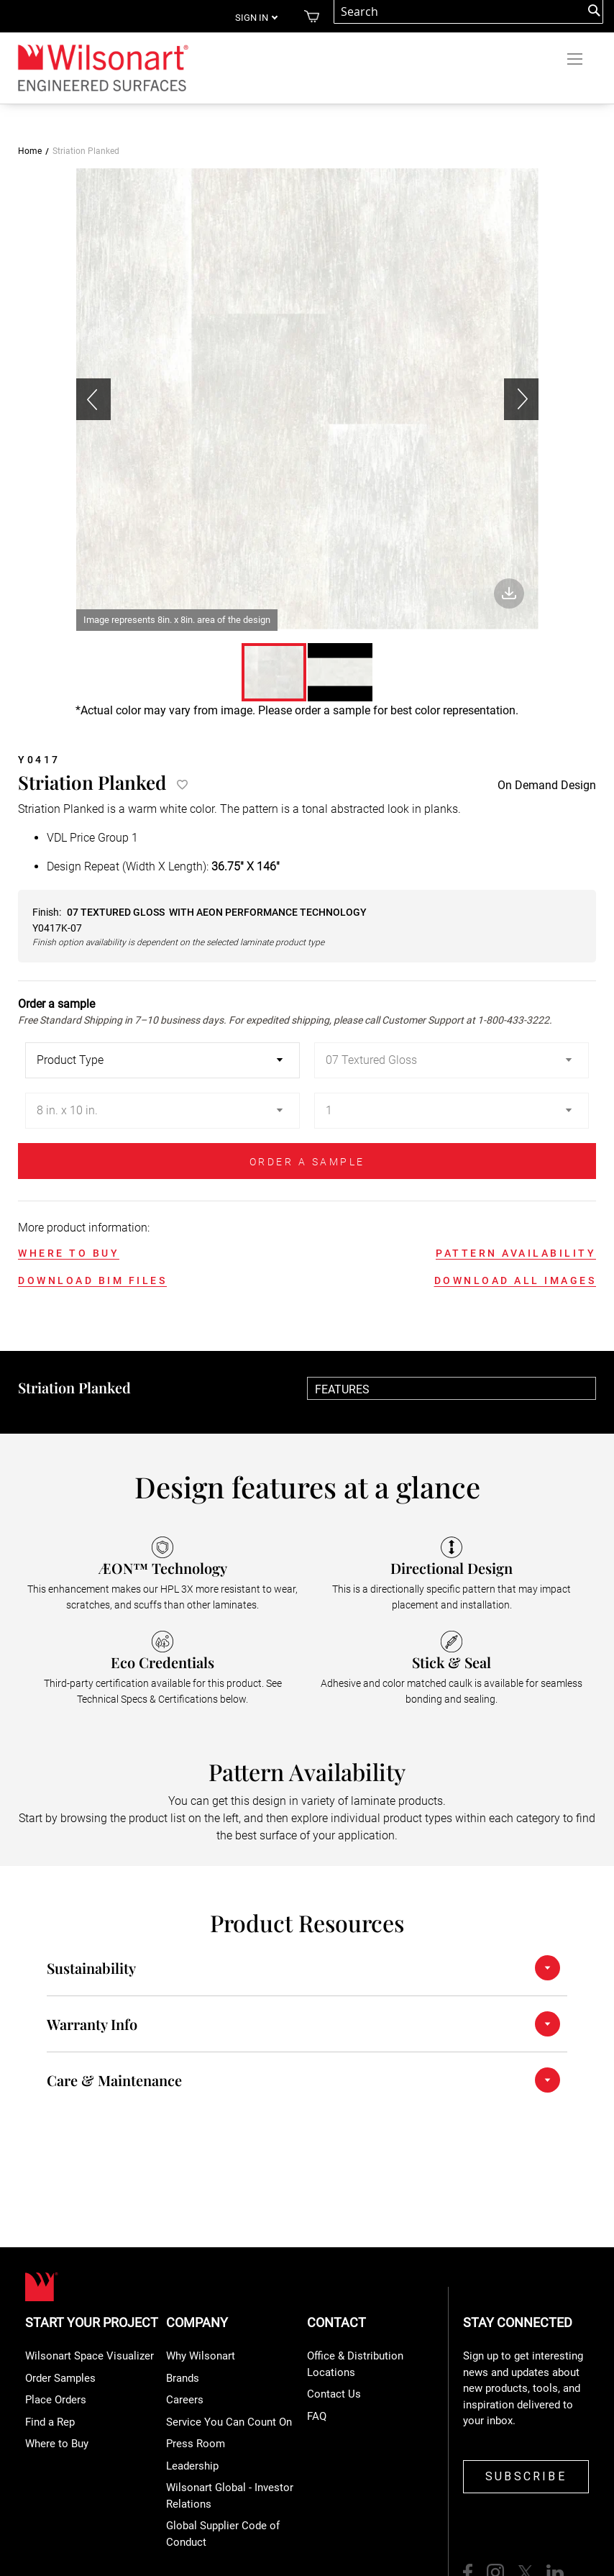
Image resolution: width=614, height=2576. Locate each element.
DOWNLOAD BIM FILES (92, 1280)
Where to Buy (56, 2443)
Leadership (192, 2465)
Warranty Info (92, 2024)
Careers (184, 2399)
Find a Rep (50, 2422)
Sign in (251, 17)
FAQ (316, 2416)
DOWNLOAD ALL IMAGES (515, 1280)
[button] (521, 399)
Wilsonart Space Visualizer (89, 2355)
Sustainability (91, 1967)
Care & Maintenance (114, 2080)
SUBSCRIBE (526, 2476)
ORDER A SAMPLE (307, 1162)
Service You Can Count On (229, 2422)
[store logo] (102, 67)
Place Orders (55, 2399)
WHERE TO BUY (68, 1253)
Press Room (195, 2443)
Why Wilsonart (200, 2355)
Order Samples (60, 2378)
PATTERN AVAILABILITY (516, 1253)
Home (30, 151)
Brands (182, 2378)
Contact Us (334, 2394)
